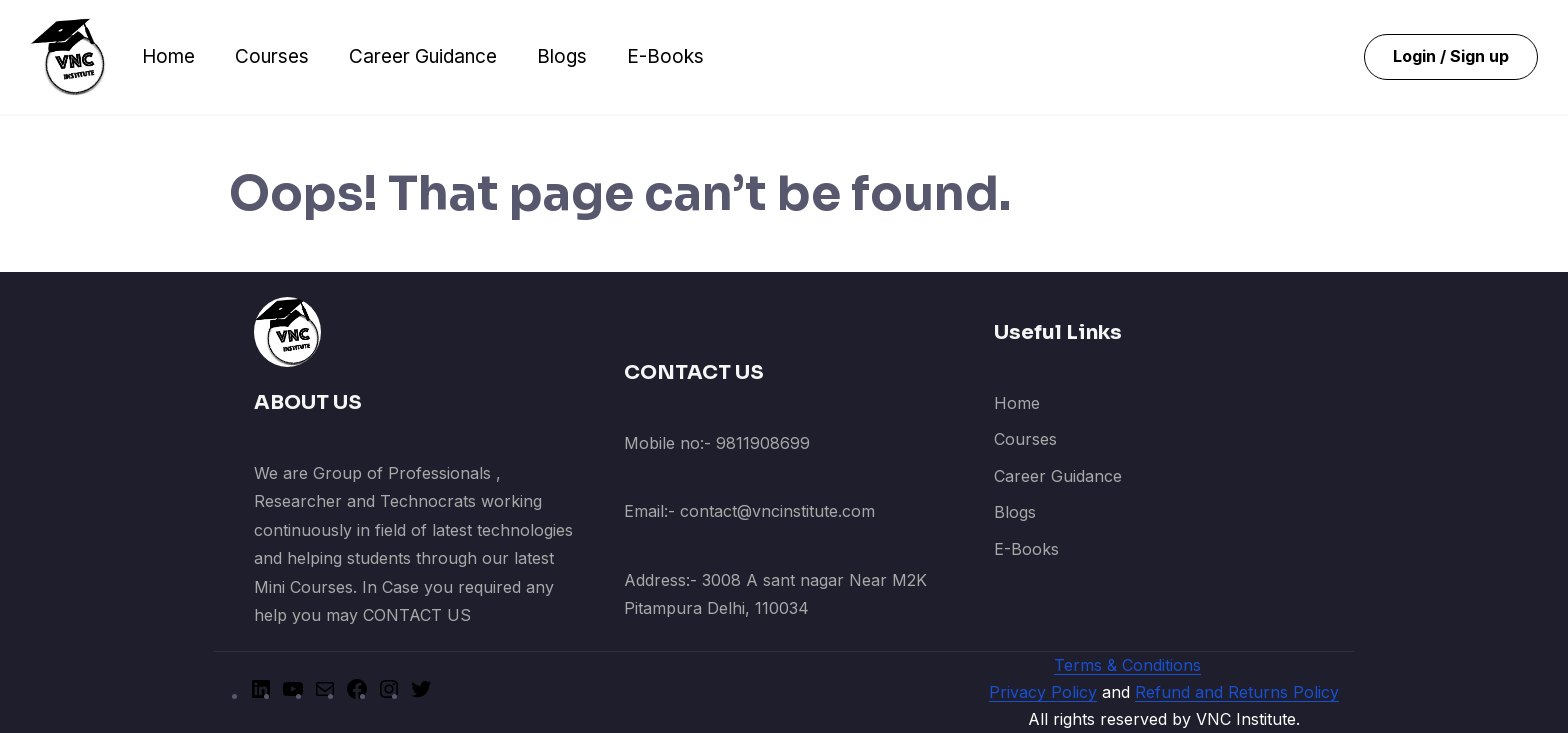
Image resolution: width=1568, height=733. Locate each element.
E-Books (665, 56)
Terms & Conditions (1127, 665)
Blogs (562, 56)
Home (168, 56)
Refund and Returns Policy (1237, 692)
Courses (272, 56)
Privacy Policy (1043, 692)
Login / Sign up (1451, 56)
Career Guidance (423, 56)
